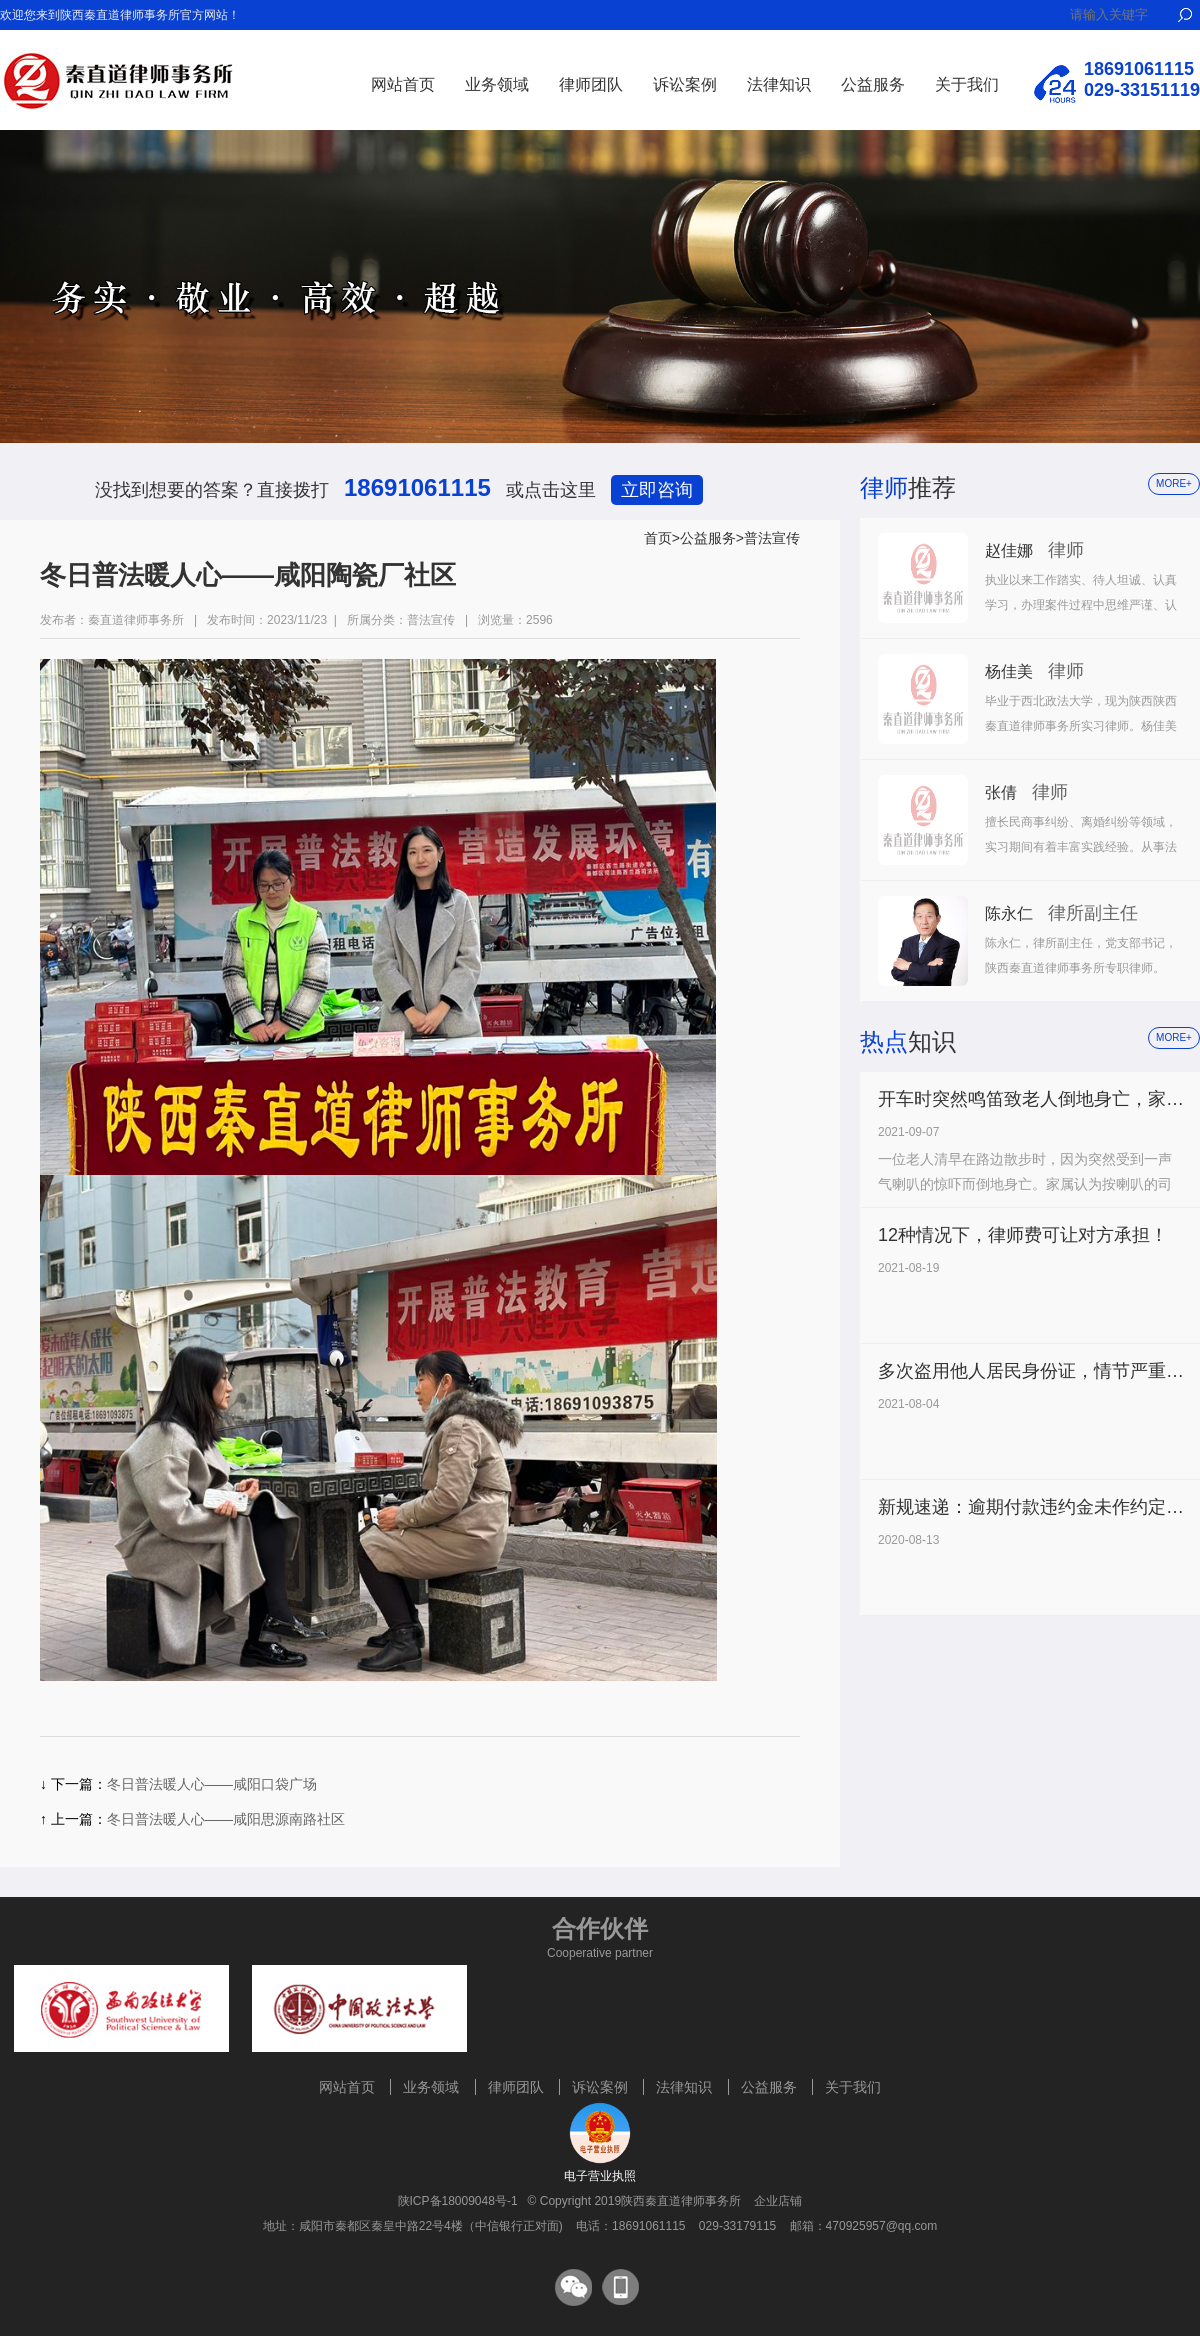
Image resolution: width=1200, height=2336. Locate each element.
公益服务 (873, 84)
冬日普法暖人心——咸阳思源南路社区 (226, 1819)
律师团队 (591, 84)
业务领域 (497, 84)
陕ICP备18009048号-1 (458, 2201)
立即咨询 (657, 490)
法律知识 (779, 84)
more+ (1174, 483)
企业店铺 (778, 2201)
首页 (658, 538)
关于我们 (967, 84)
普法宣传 (772, 538)
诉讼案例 (685, 84)
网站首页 (403, 84)
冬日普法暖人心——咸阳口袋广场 (212, 1784)
